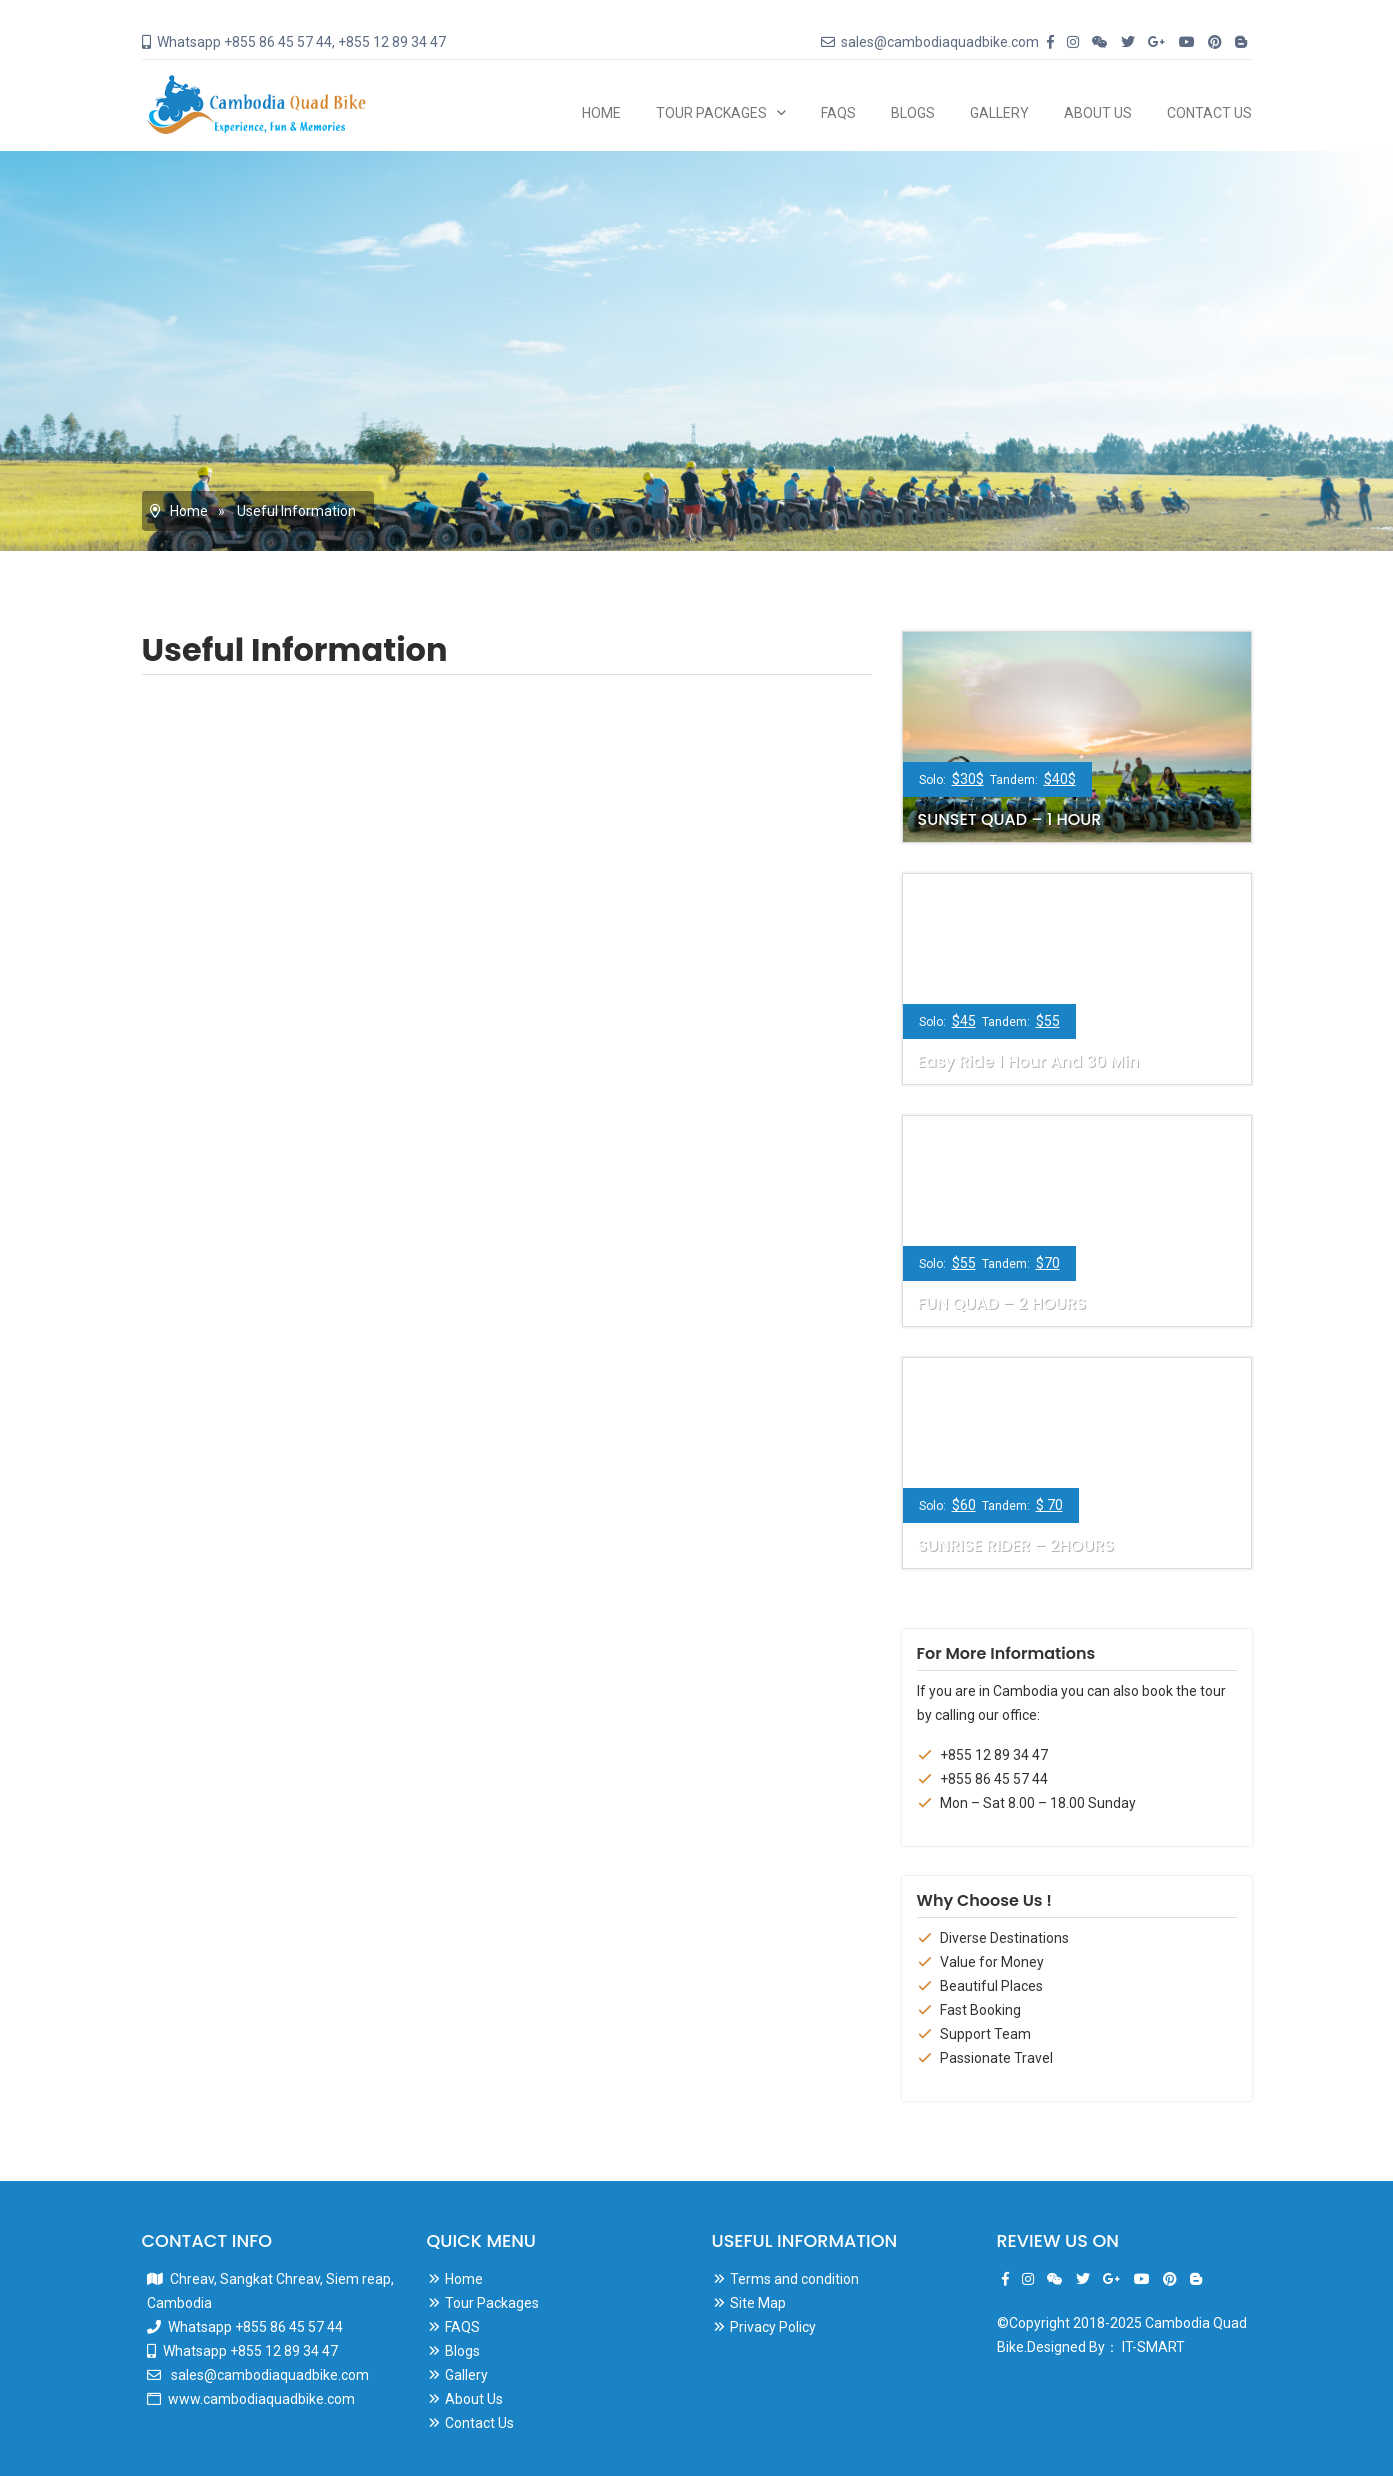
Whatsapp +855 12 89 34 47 (250, 2351)
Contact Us (1209, 113)
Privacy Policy (773, 2327)
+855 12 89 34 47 (994, 1755)
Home (601, 113)
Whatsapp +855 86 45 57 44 (255, 2327)
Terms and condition (794, 2279)
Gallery (999, 113)
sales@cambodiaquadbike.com (268, 2375)
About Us (1098, 113)
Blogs (913, 113)
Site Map (758, 2303)
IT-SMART (1153, 2347)
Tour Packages (711, 113)
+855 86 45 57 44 (994, 1779)
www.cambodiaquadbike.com (261, 2399)
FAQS (838, 113)
